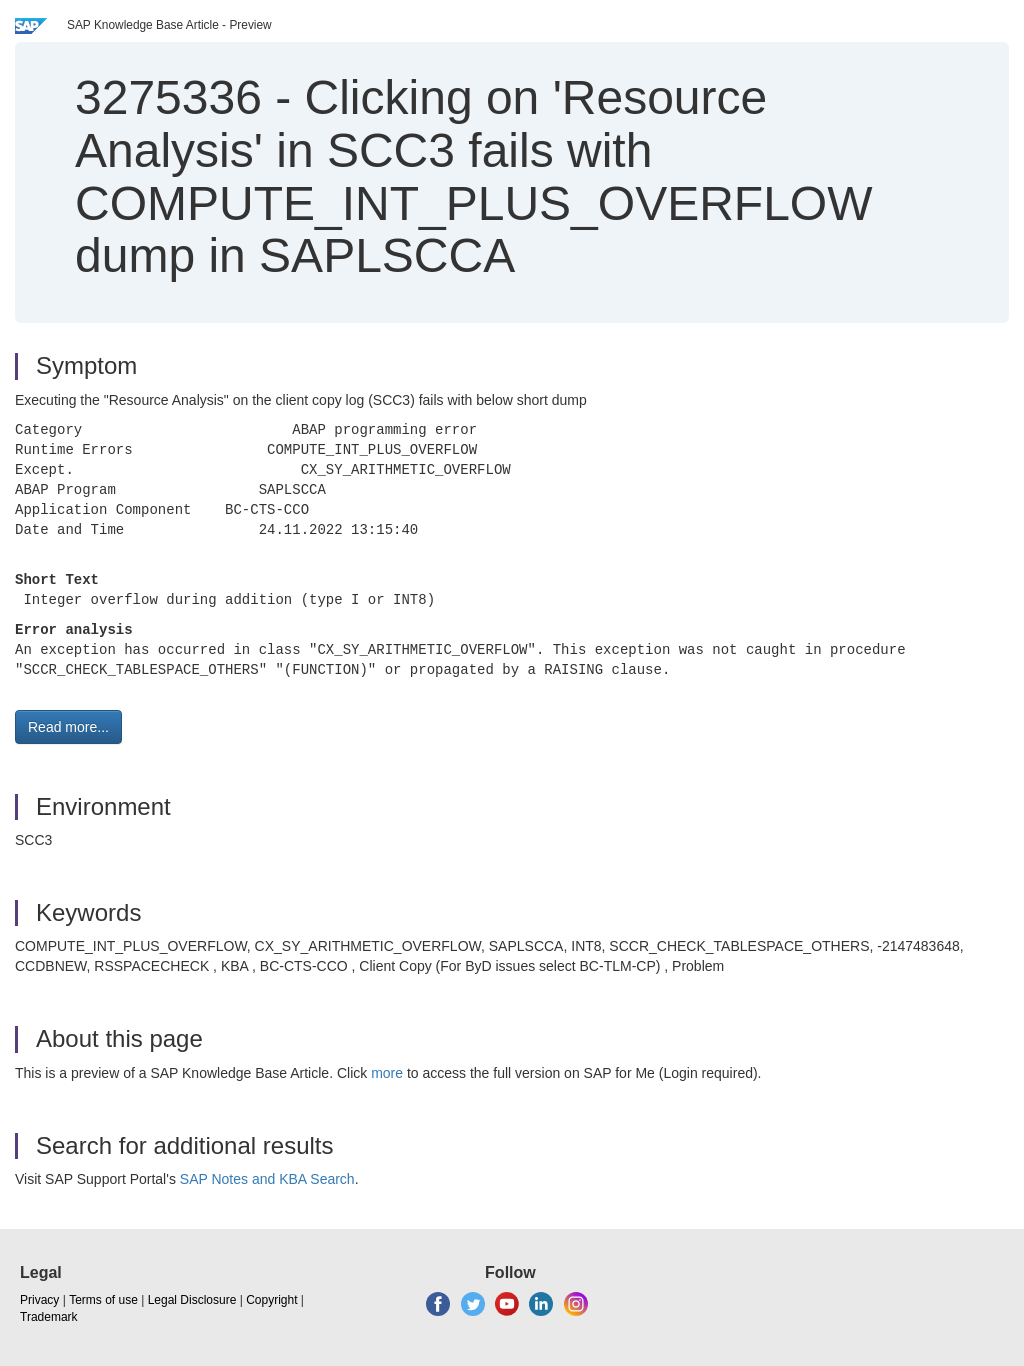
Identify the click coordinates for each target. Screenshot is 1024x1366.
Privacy (39, 1300)
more (387, 1073)
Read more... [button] (68, 727)
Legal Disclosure (192, 1300)
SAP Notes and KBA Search (267, 1179)
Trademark (49, 1317)
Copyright (271, 1300)
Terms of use (103, 1300)
